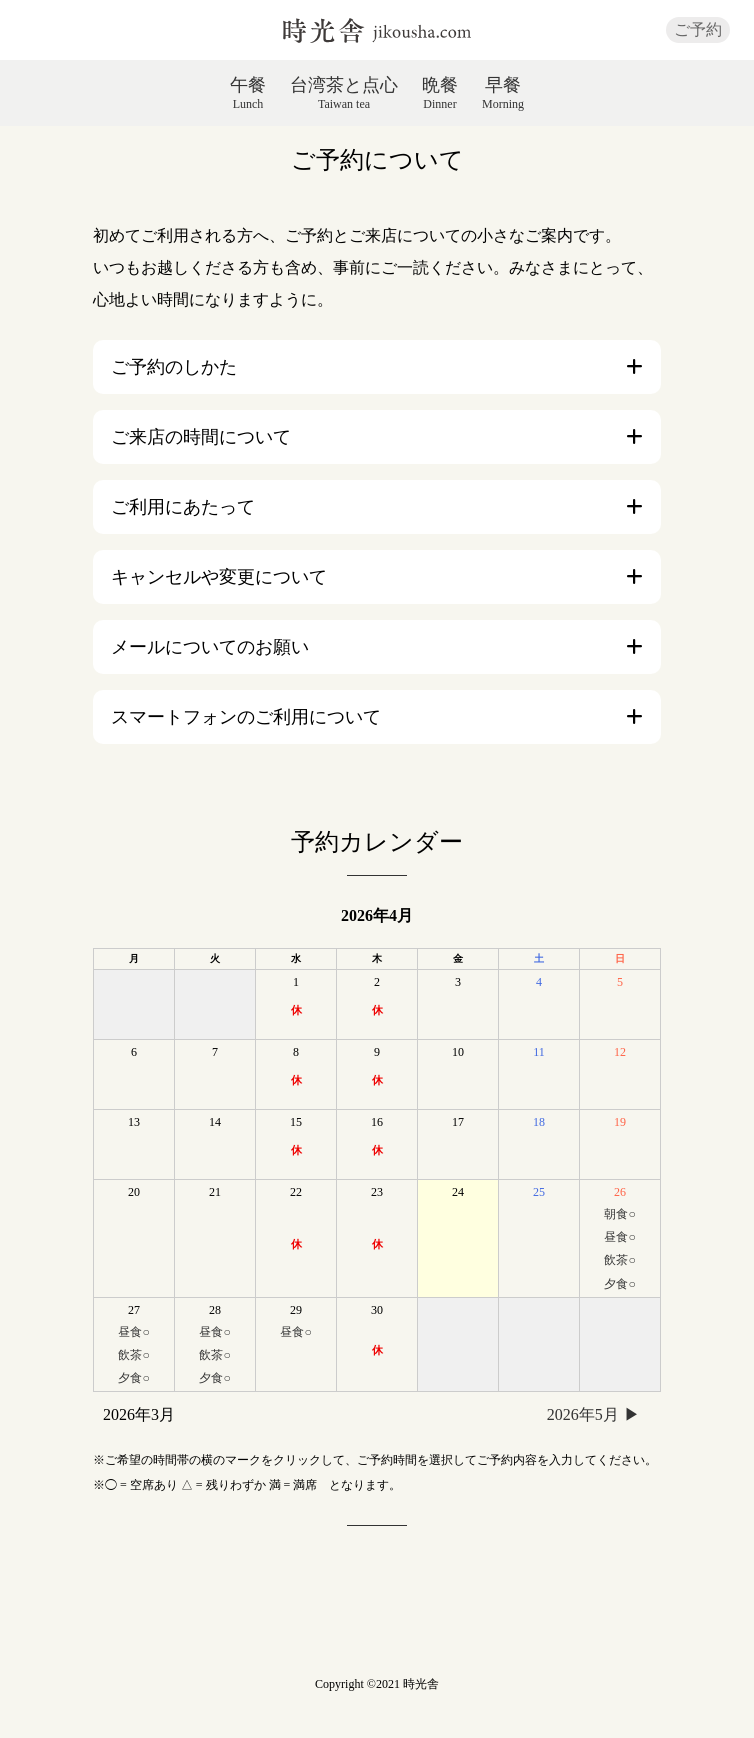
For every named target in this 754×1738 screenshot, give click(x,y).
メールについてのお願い (210, 647)
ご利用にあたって (183, 507)
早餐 (503, 93)
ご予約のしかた (174, 367)
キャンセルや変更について (219, 577)
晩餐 (440, 93)
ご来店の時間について (201, 437)
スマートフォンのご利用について (246, 717)
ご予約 (698, 29)
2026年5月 (583, 1414)
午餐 (248, 93)
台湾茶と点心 (344, 93)
